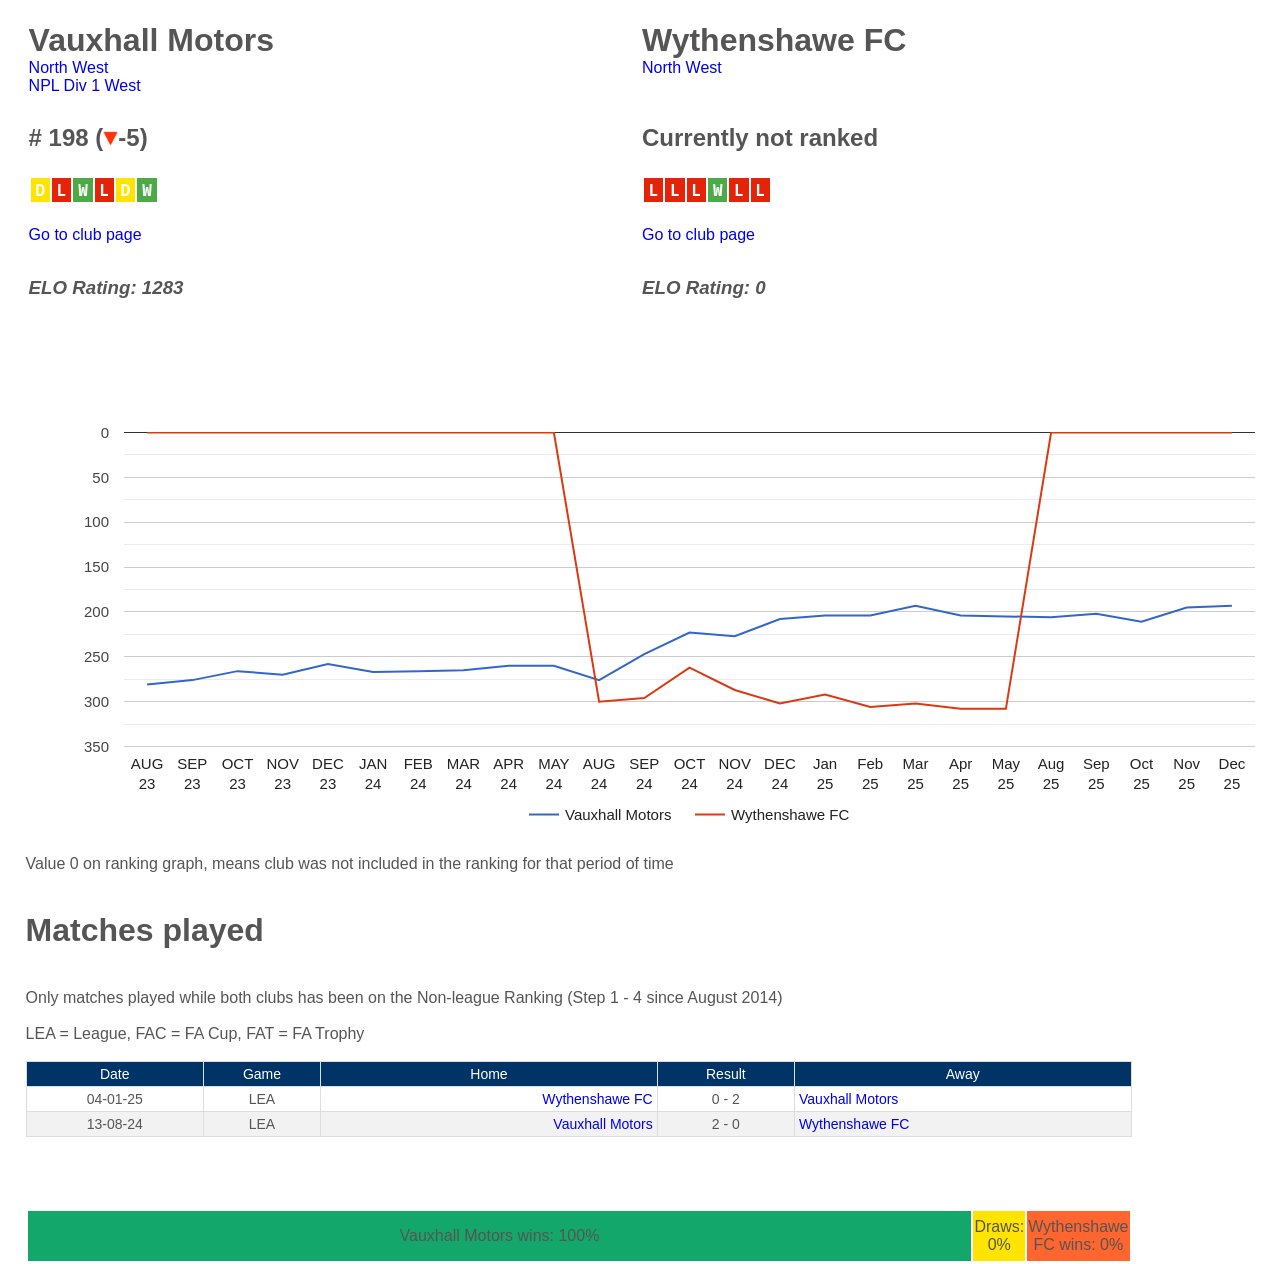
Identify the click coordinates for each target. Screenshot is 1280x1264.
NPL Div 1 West (85, 85)
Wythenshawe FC (597, 1099)
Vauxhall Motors (848, 1099)
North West (69, 67)
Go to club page (85, 234)
